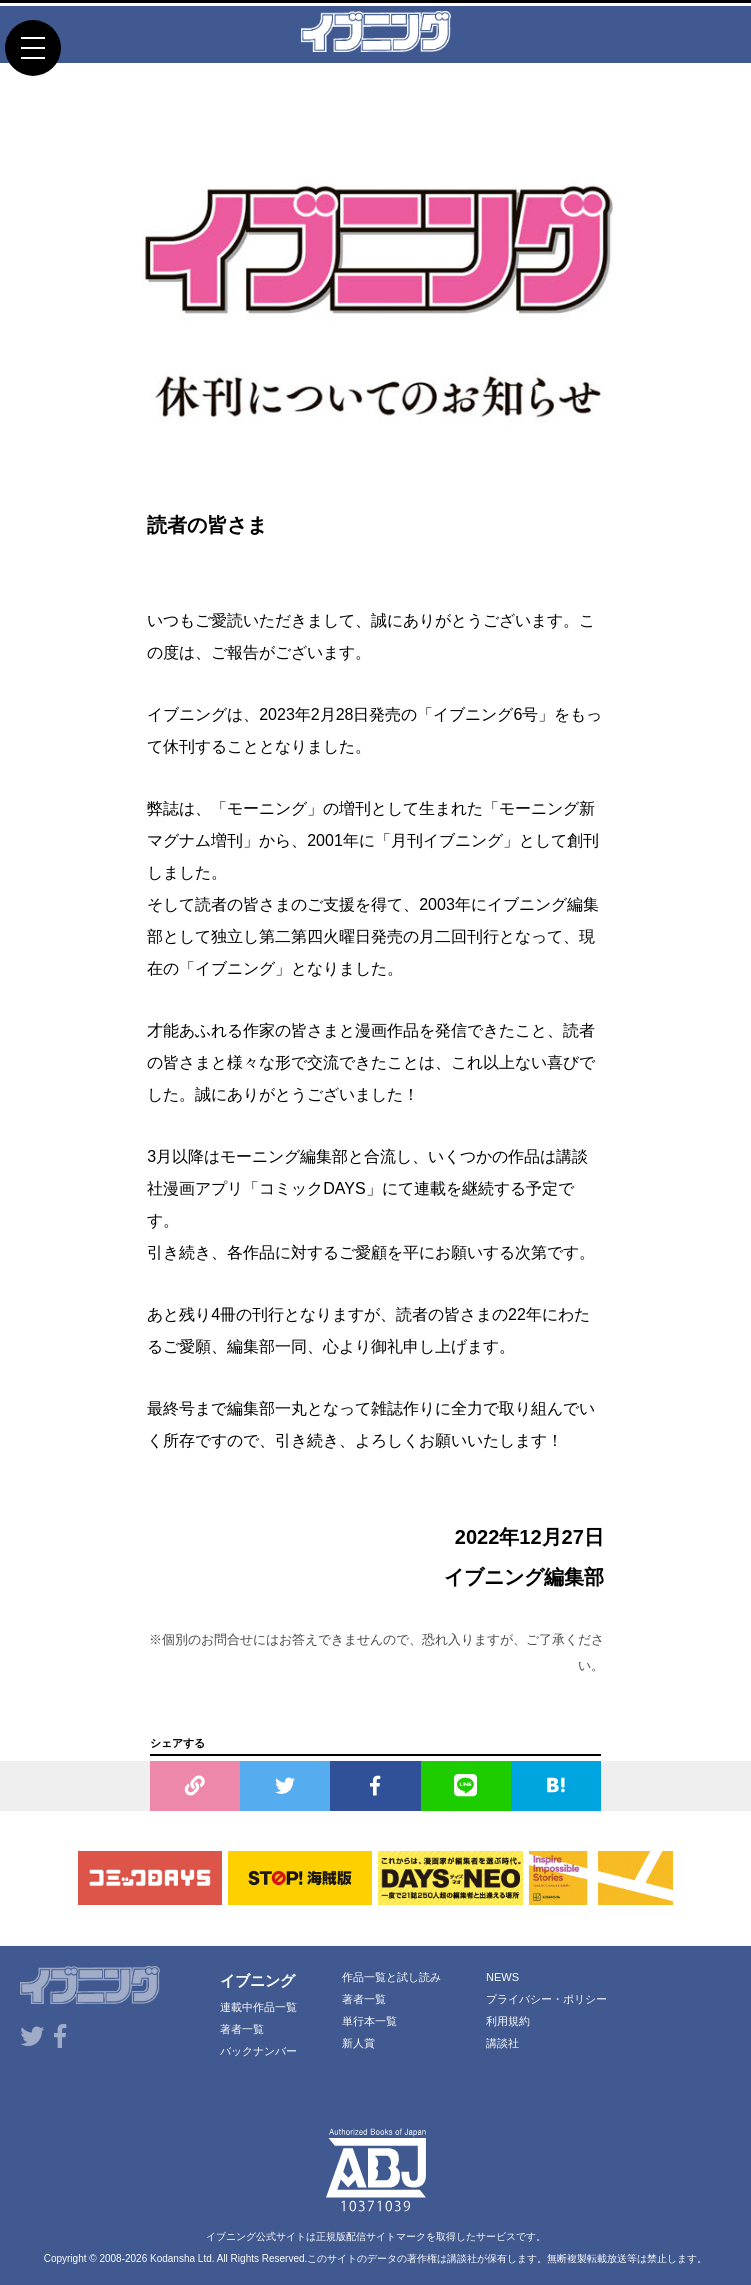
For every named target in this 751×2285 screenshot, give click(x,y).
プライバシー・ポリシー (546, 1999)
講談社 (502, 2043)
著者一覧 (242, 2029)
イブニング (257, 1980)
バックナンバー (258, 2051)
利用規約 (508, 2021)
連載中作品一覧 (258, 2007)
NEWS (502, 1977)
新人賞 (358, 2043)
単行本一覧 (369, 2021)
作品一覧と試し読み (391, 1977)
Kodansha (172, 2258)
